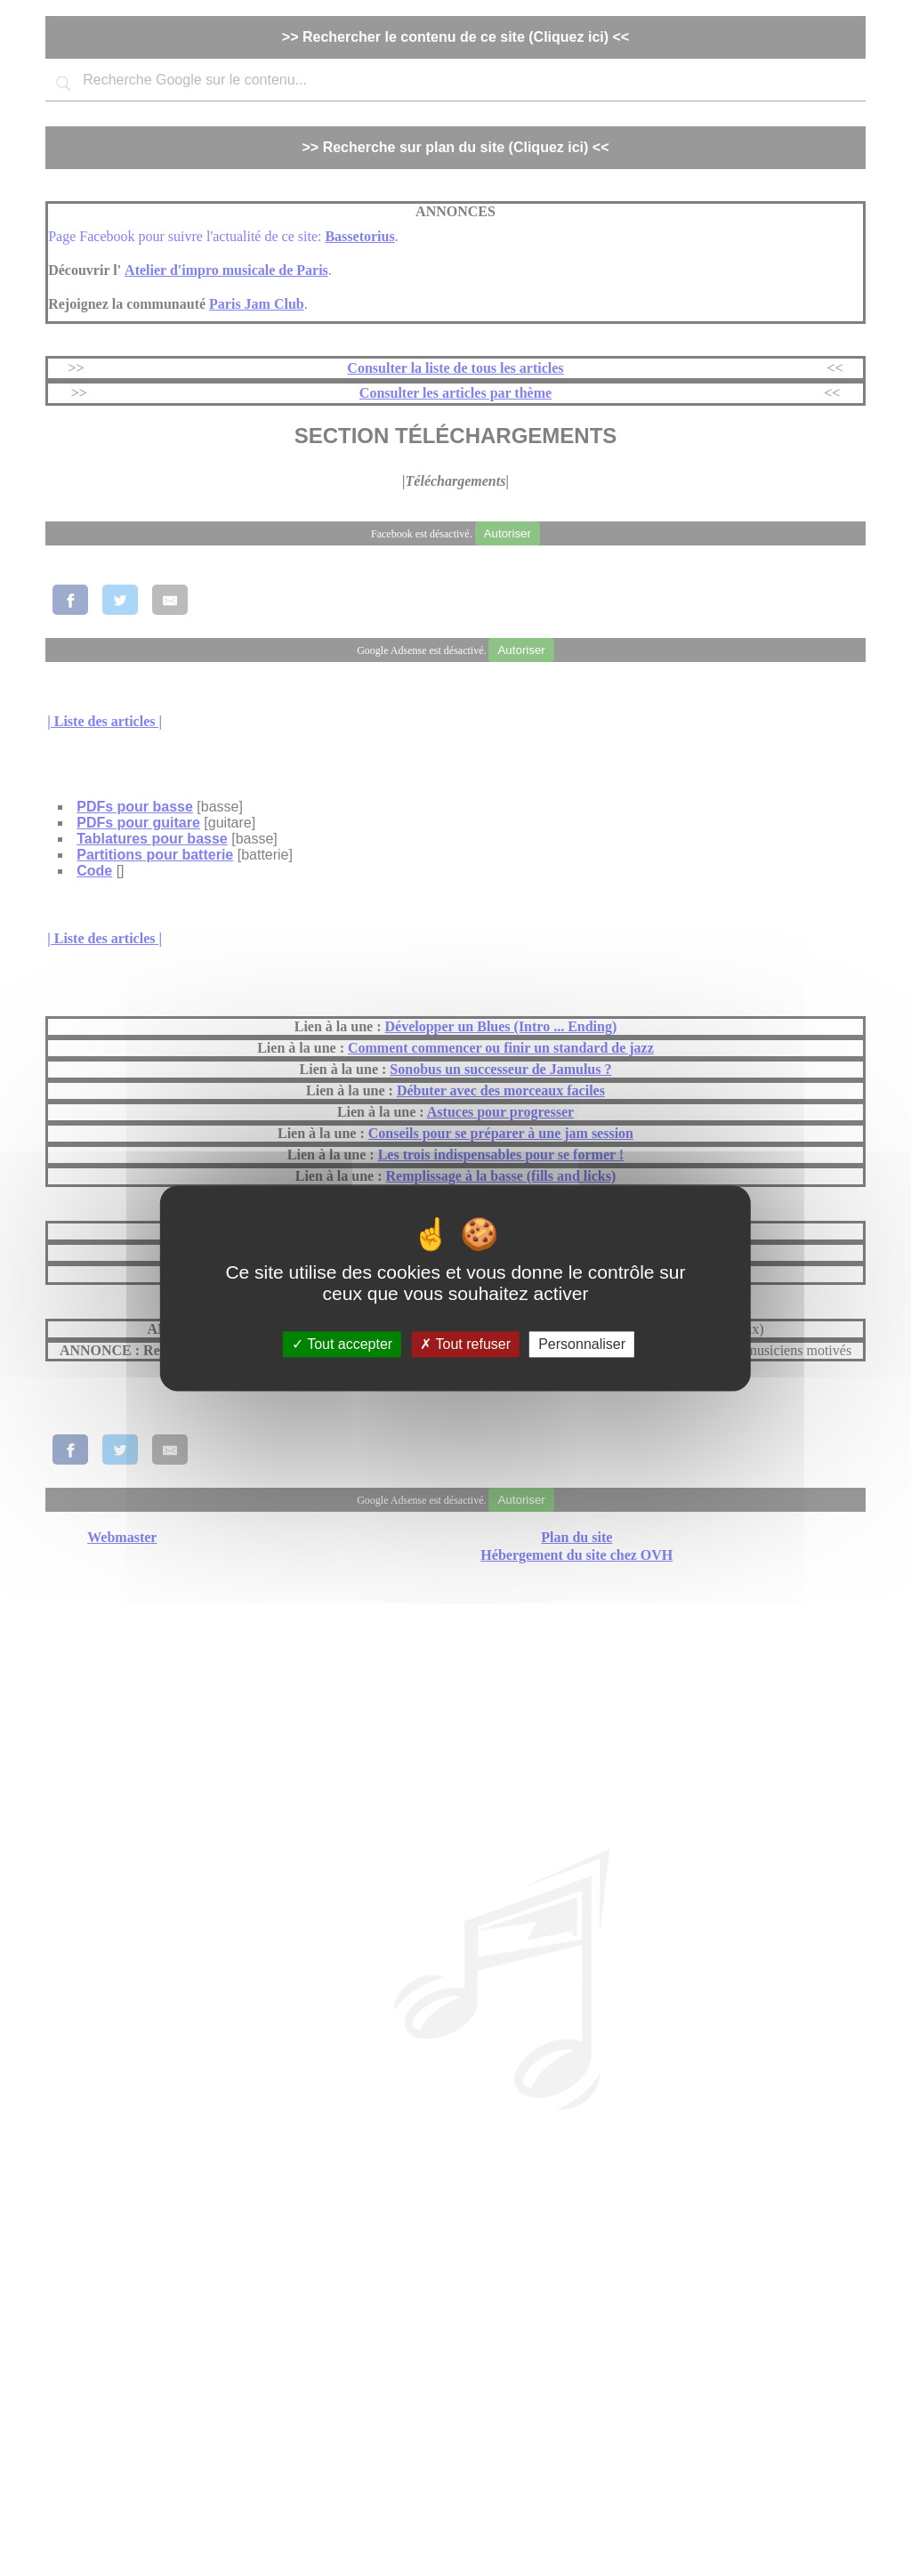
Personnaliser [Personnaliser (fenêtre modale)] (581, 1344)
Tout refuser (465, 1344)
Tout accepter (342, 1344)
